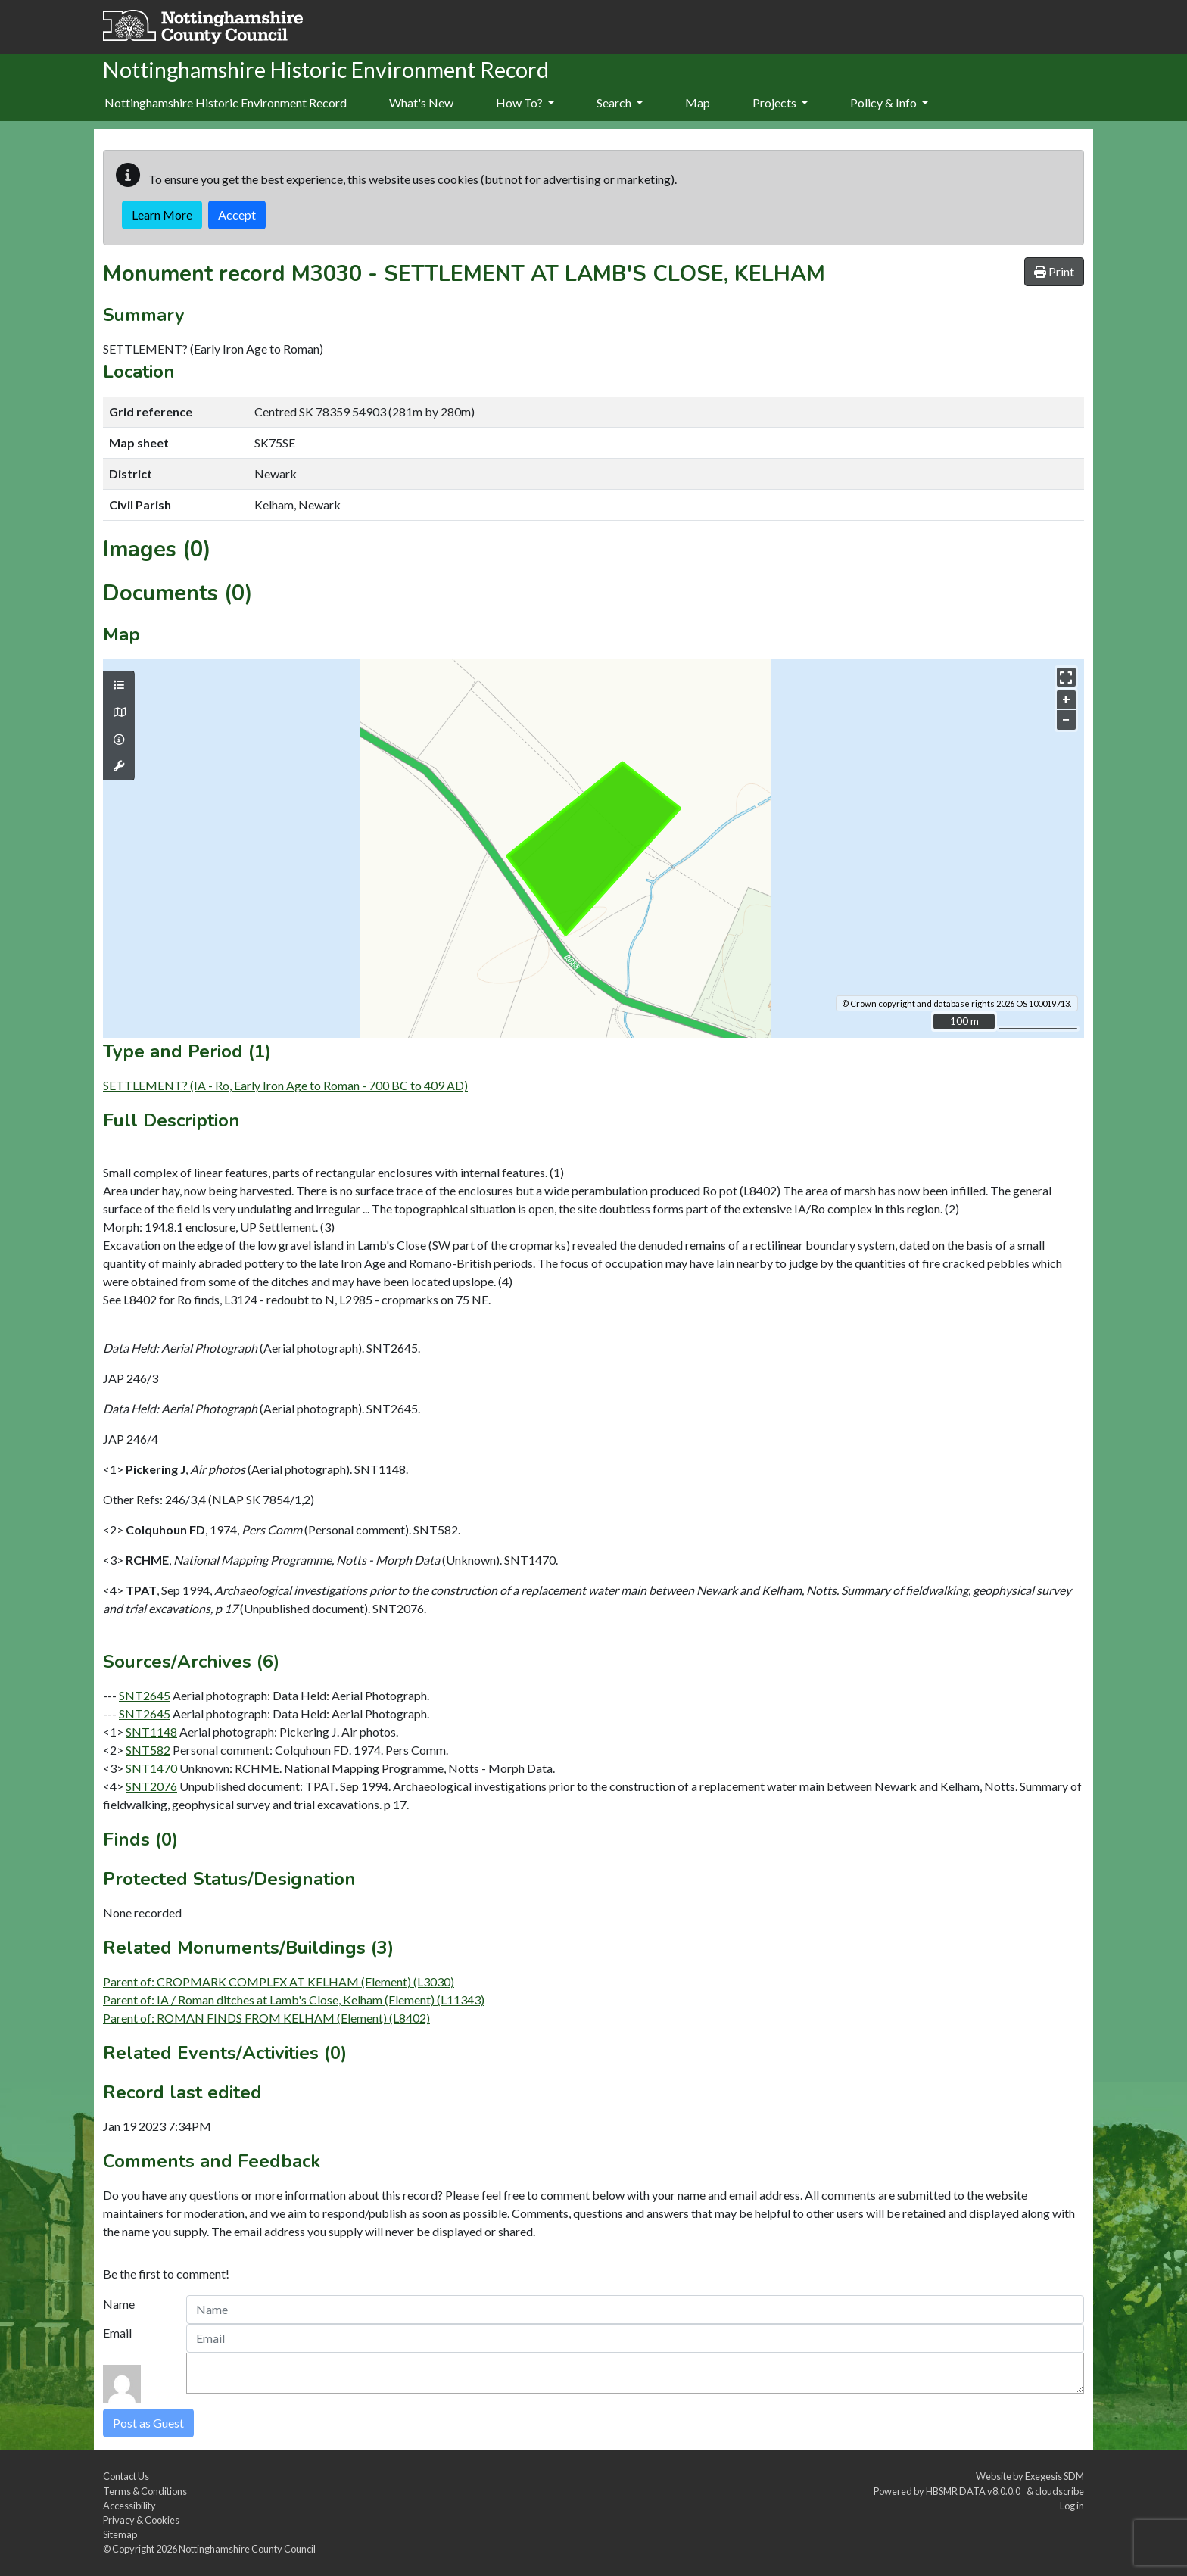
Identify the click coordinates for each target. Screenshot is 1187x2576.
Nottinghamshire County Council (247, 2549)
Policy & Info (889, 102)
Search (620, 102)
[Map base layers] (119, 712)
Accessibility (129, 2506)
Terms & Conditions (145, 2491)
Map (697, 102)
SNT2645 (144, 1695)
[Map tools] (119, 766)
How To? (525, 102)
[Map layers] (119, 685)
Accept (237, 214)
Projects (780, 102)
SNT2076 (151, 1786)
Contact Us (126, 2476)
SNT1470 (151, 1768)
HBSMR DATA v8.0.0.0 (974, 2491)
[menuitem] (421, 103)
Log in (1072, 2506)
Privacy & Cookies (141, 2520)
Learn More (162, 214)
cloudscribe (1059, 2491)
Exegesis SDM (1054, 2476)
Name (119, 2304)
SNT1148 (151, 1731)
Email (117, 2332)
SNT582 (148, 1750)
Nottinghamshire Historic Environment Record (225, 102)
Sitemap (120, 2534)
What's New (421, 102)
